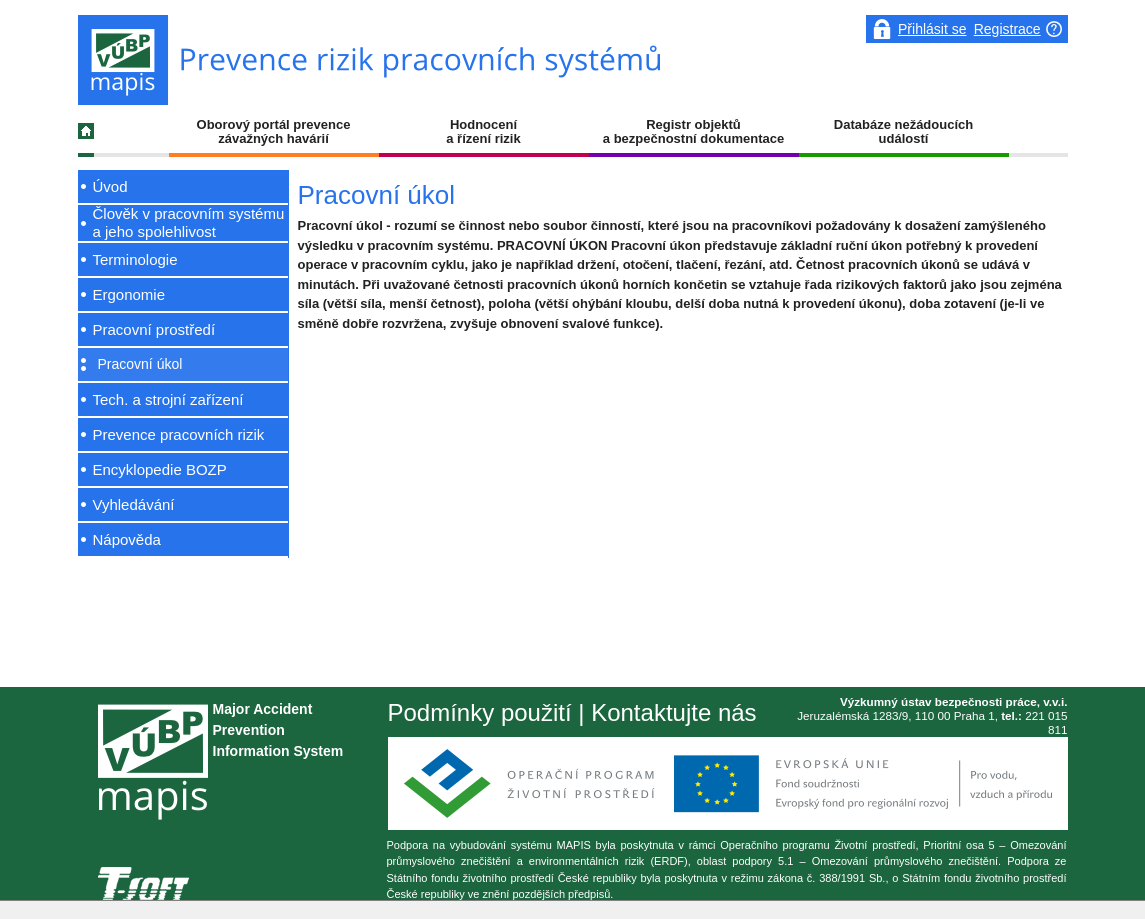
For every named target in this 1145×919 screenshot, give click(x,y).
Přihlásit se (932, 29)
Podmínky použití (480, 712)
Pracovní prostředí (154, 329)
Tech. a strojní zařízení (168, 399)
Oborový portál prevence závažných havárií (274, 131)
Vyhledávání (134, 504)
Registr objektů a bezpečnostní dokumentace (693, 131)
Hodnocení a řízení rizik (483, 131)
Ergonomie (129, 294)
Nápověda (127, 539)
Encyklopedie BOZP (160, 469)
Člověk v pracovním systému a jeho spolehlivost (189, 222)
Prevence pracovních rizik (179, 434)
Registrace (1007, 29)
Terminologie (135, 259)
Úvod (110, 186)
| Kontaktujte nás (664, 712)
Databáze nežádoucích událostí (903, 131)
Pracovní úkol (140, 364)
